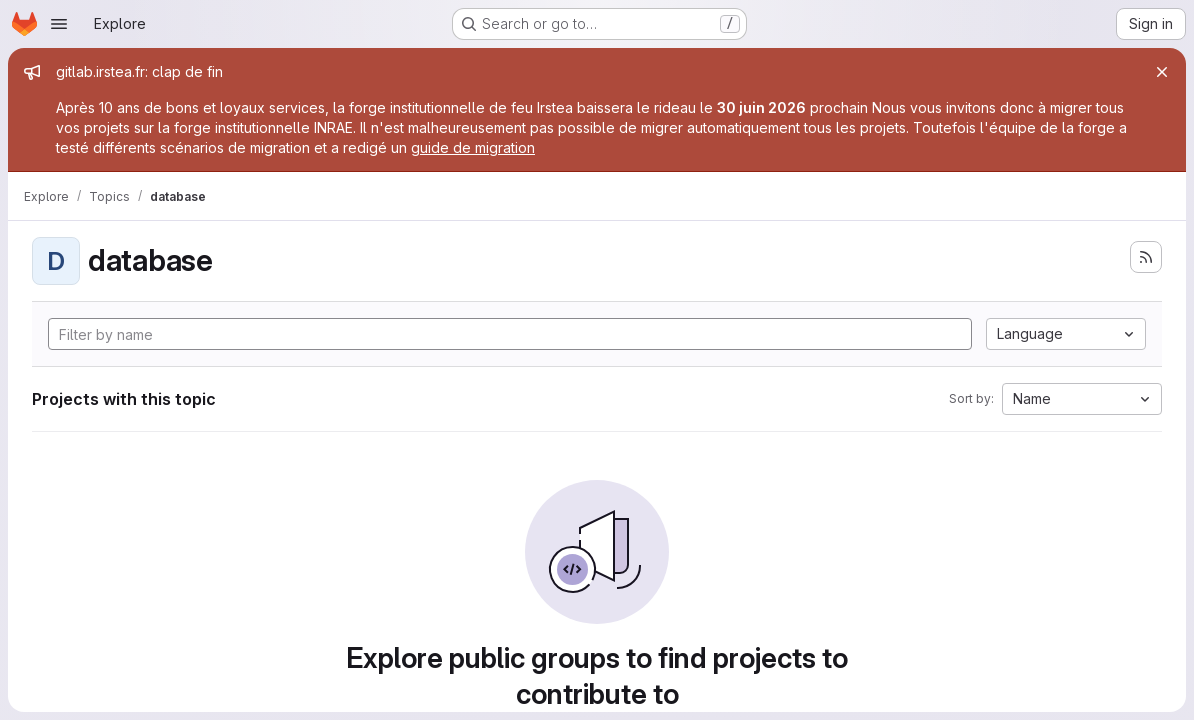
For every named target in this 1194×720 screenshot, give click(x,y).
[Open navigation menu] (59, 24)
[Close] (1162, 72)
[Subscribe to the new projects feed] (1146, 257)
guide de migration (473, 147)
